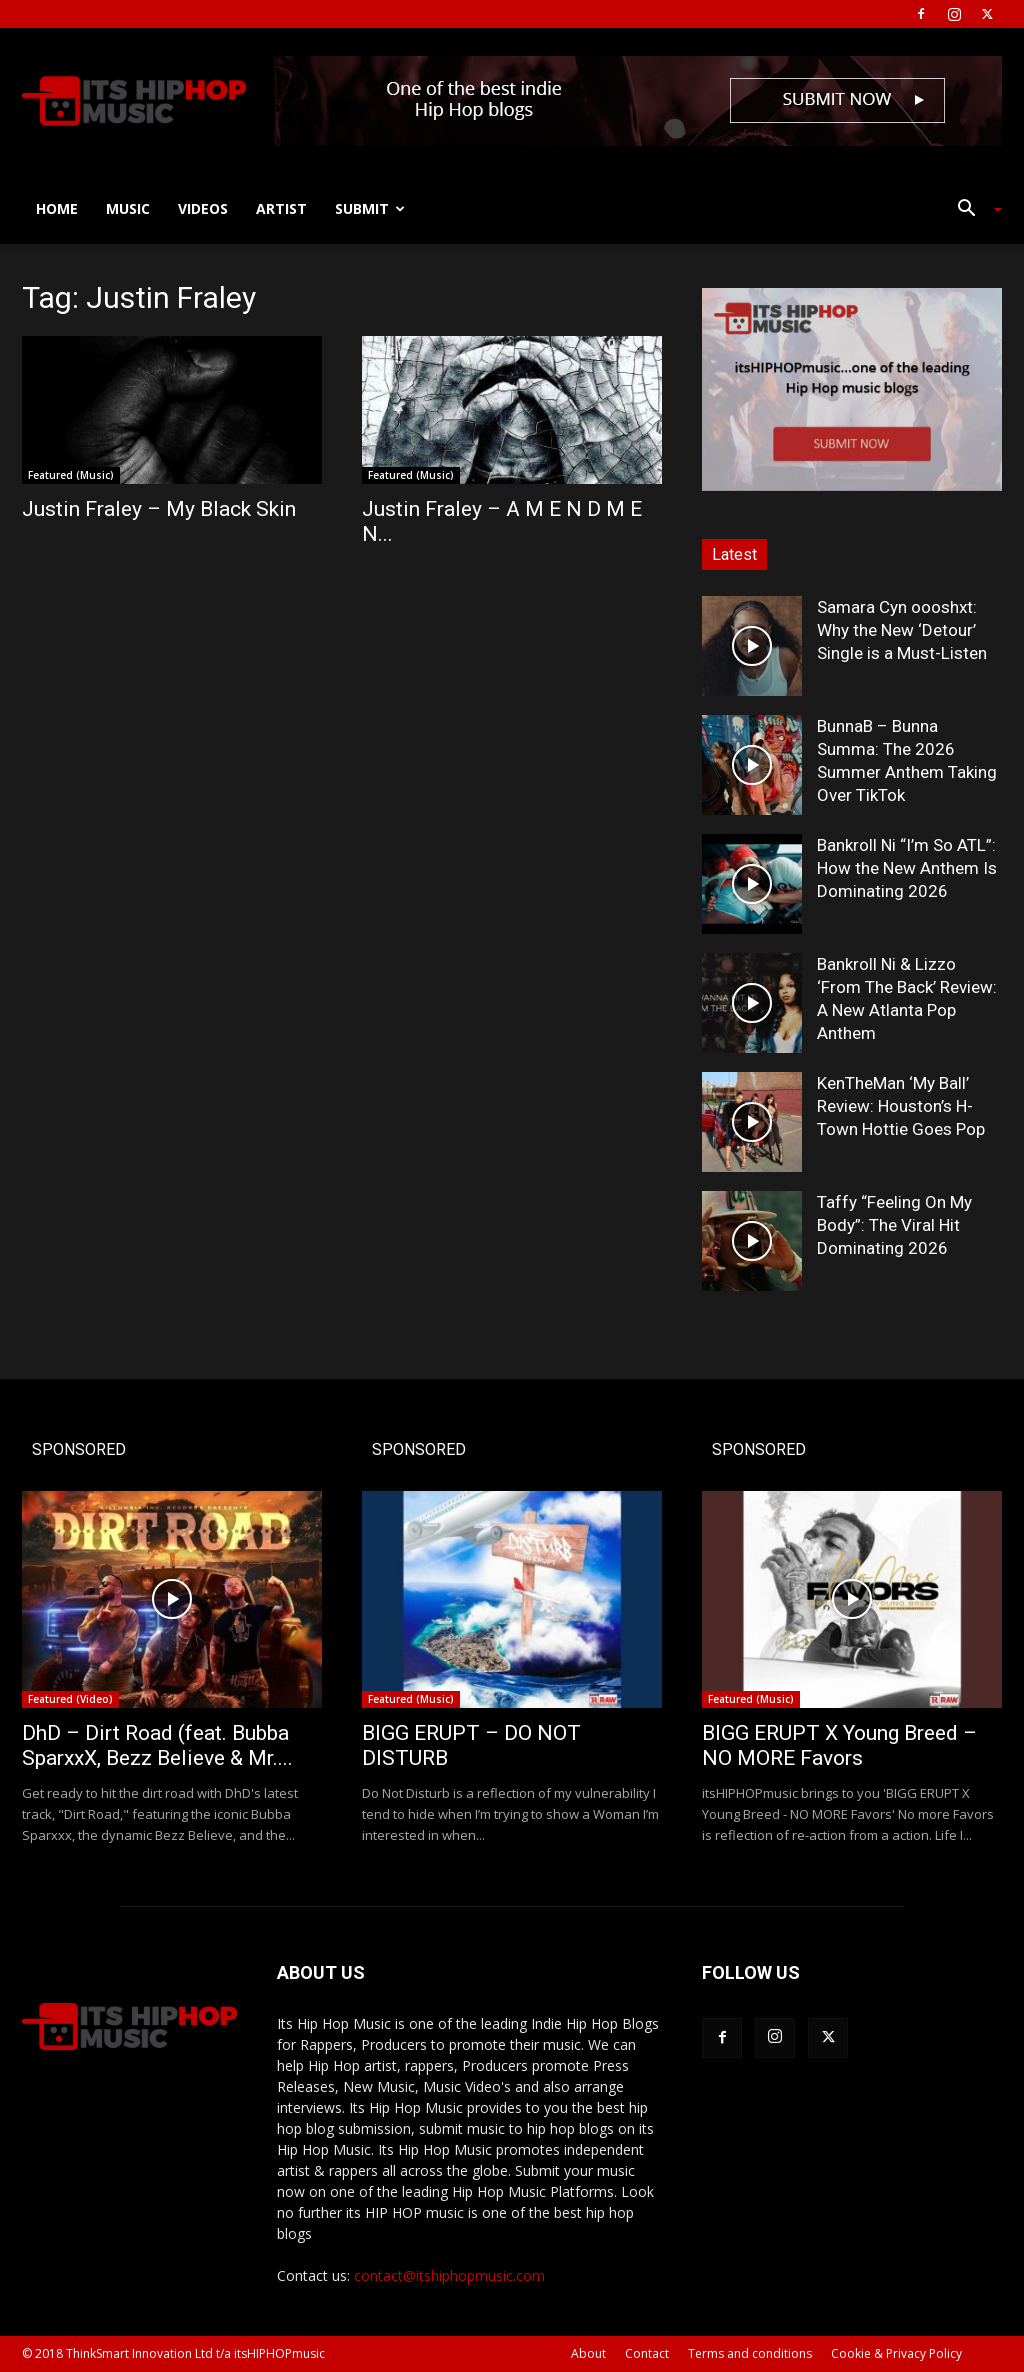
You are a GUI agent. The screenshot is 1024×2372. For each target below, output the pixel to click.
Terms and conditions (750, 2353)
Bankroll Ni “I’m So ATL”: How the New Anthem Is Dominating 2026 (907, 868)
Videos (203, 208)
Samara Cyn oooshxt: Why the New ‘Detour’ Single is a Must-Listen (902, 630)
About (588, 2353)
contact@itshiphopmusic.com (449, 2275)
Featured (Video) (70, 1699)
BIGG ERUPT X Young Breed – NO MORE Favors (839, 1745)
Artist (281, 208)
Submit (370, 208)
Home (57, 208)
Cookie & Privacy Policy (896, 2353)
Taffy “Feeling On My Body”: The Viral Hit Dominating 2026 (894, 1225)
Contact (647, 2353)
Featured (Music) (71, 475)
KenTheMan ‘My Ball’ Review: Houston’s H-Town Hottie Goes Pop (901, 1106)
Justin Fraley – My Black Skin (159, 509)
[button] (972, 210)
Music (128, 208)
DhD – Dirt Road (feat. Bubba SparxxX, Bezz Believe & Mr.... (157, 1745)
